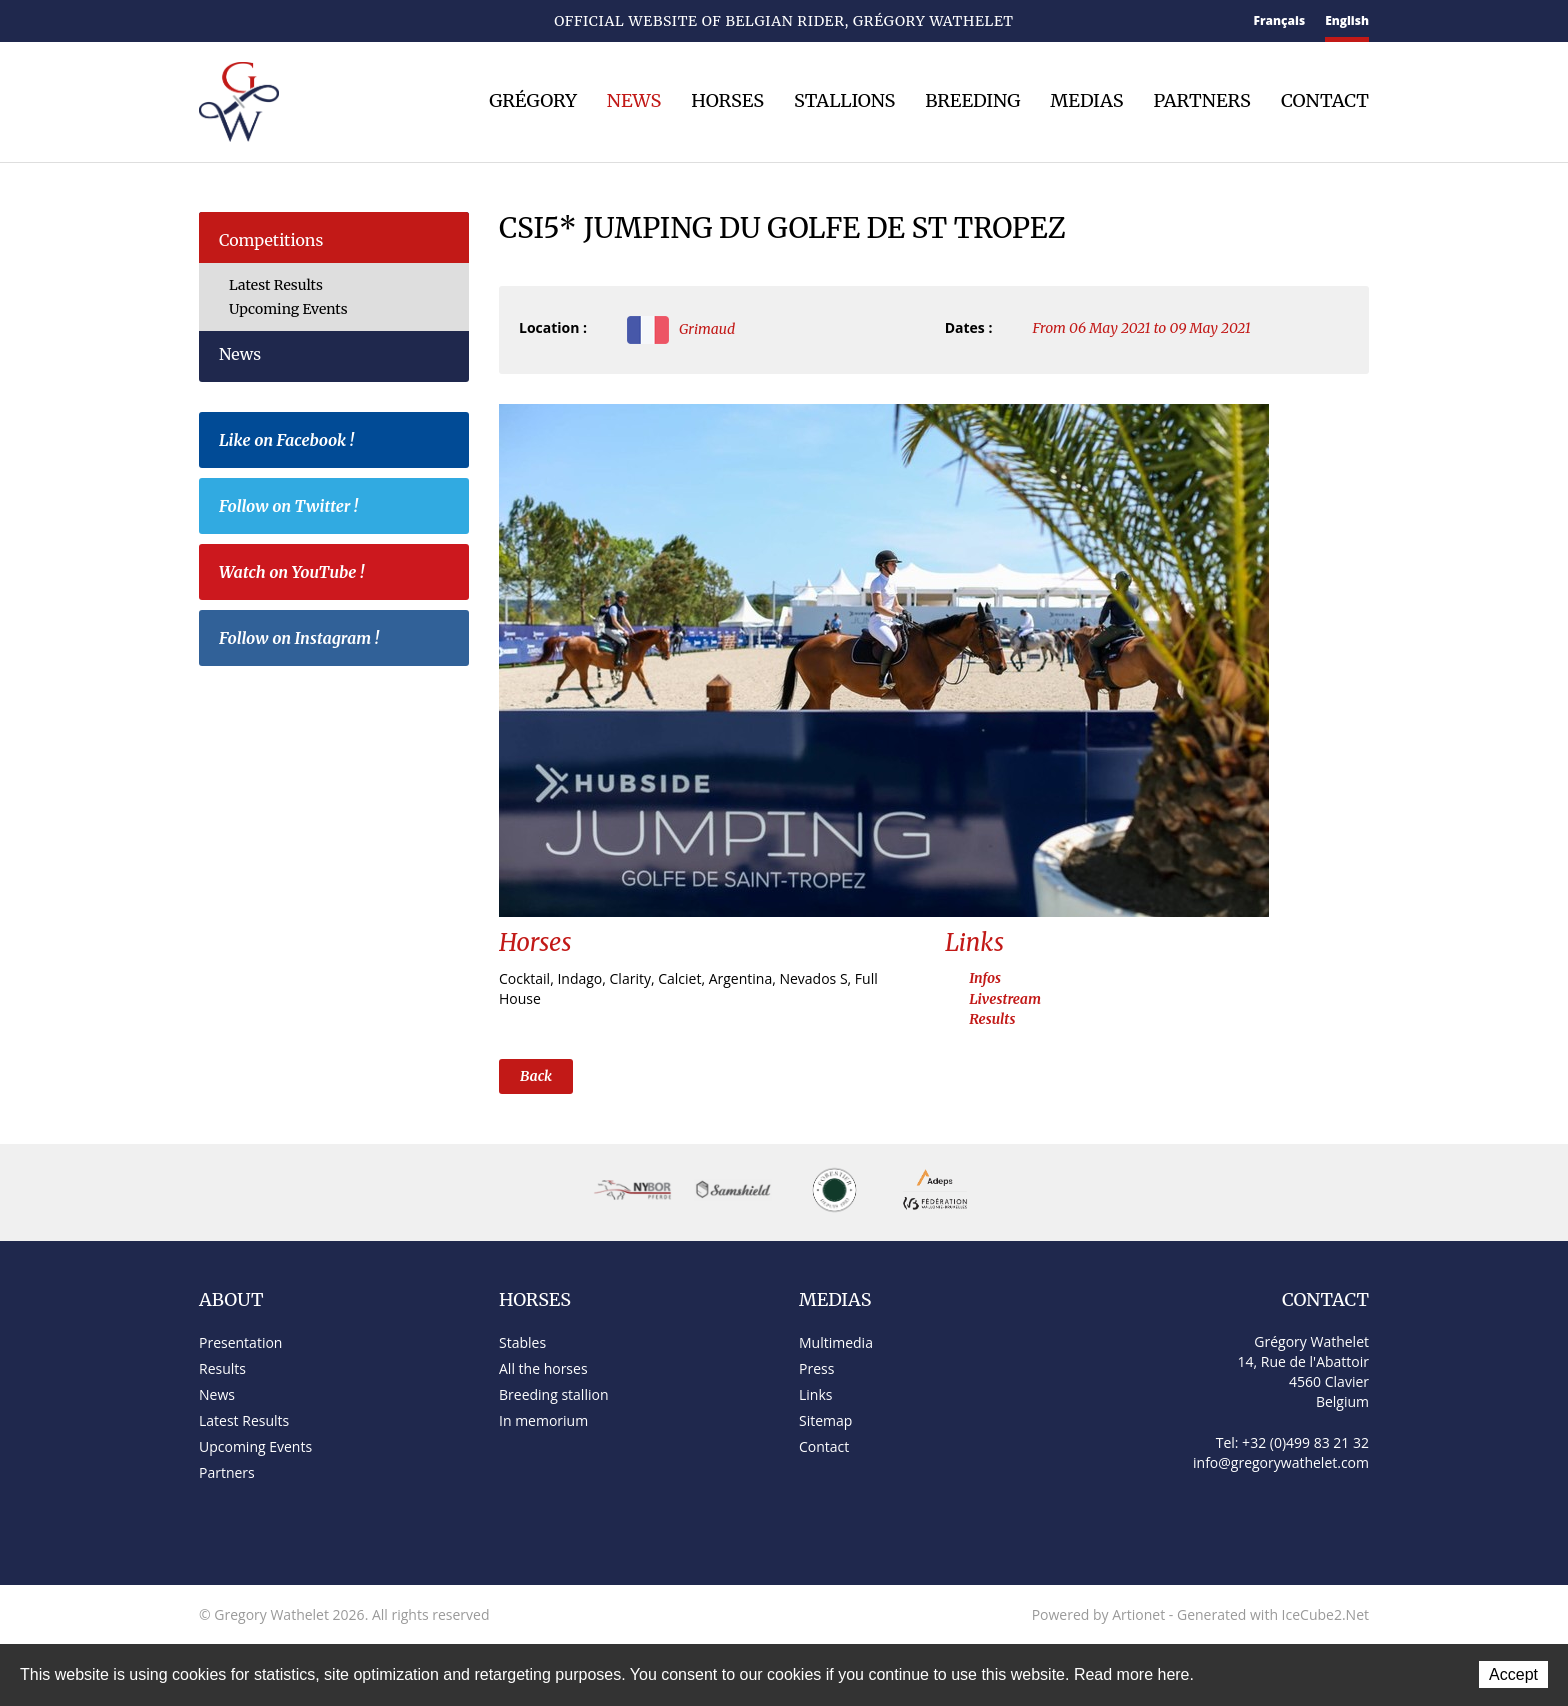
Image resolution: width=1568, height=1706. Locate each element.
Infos (985, 978)
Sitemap (280, 22)
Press (816, 1368)
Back (536, 1076)
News (634, 101)
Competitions (271, 240)
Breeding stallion (553, 1394)
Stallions (844, 101)
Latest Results (276, 285)
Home (207, 21)
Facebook (314, 19)
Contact (243, 22)
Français (1280, 20)
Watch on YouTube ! (339, 575)
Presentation (240, 1342)
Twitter (345, 21)
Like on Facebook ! (339, 443)
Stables (522, 1342)
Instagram (414, 19)
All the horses (543, 1368)
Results (992, 1019)
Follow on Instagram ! (339, 641)
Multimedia (836, 1342)
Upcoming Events (288, 309)
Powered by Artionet (1099, 1614)
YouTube (379, 22)
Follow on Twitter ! (339, 509)
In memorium (543, 1420)
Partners (1201, 101)
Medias (1086, 101)
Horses (727, 101)
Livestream (1005, 999)
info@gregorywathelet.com (1281, 1462)
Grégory (533, 101)
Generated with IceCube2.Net (1273, 1614)
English (1347, 20)
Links (815, 1394)
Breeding (972, 101)
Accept (1513, 1674)
